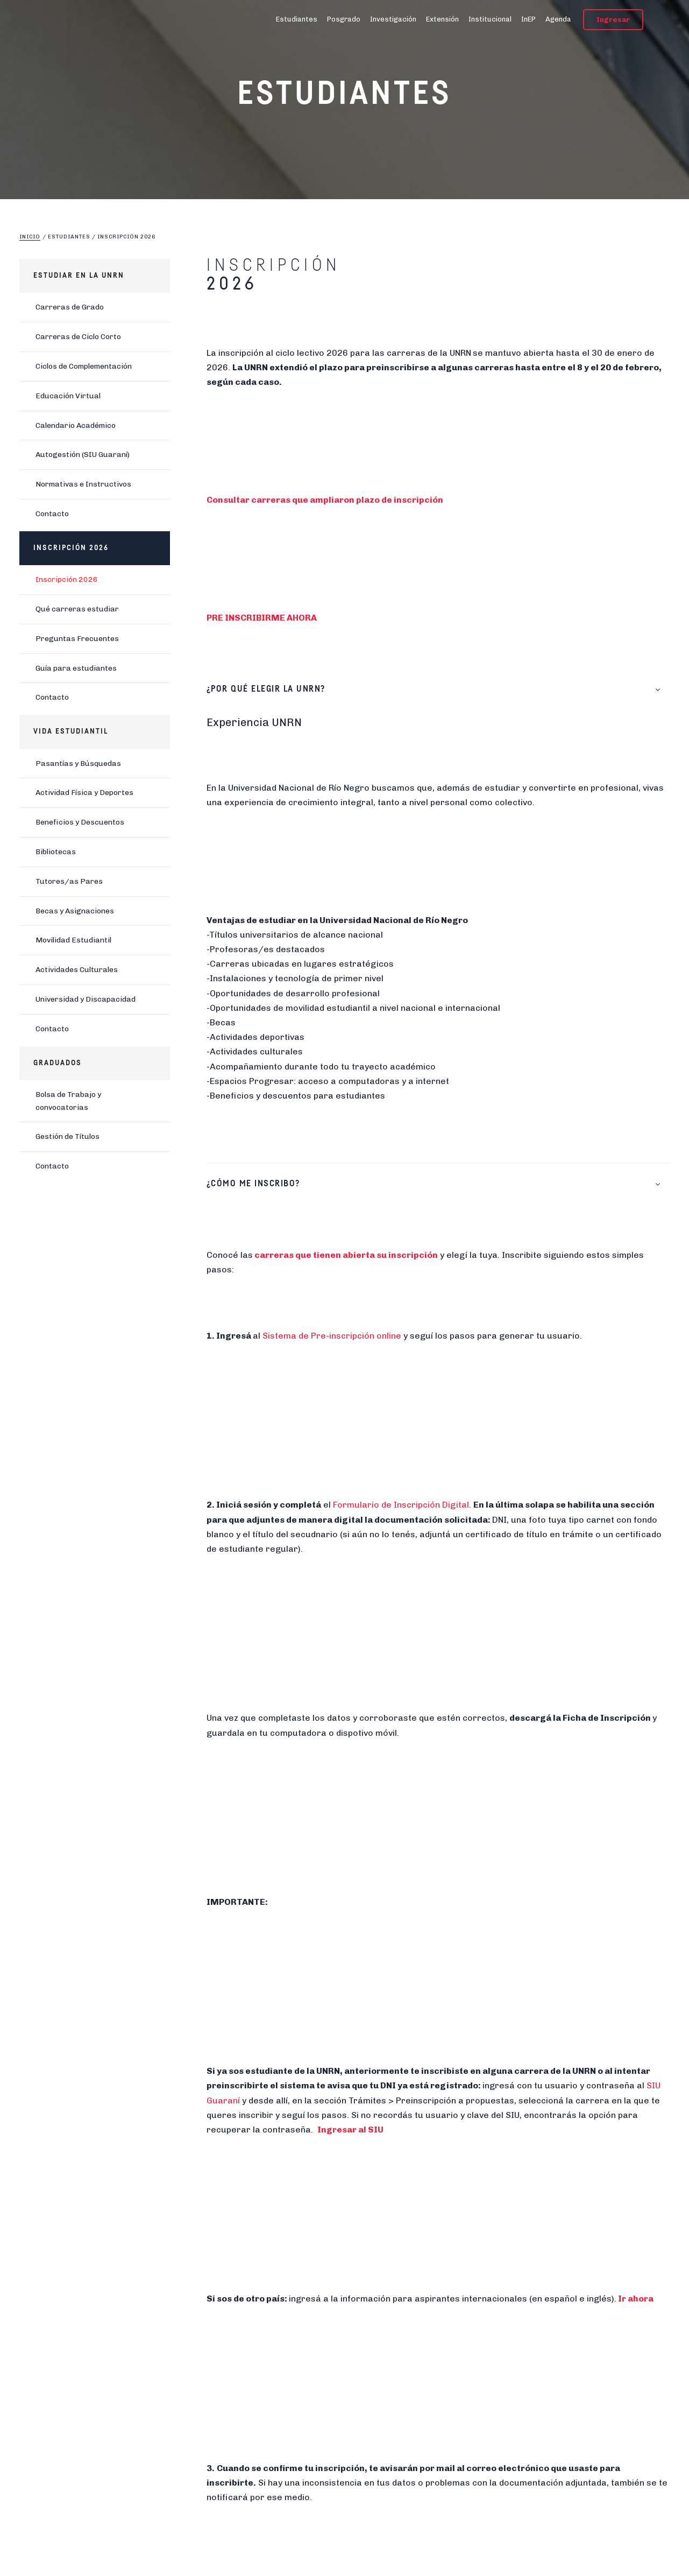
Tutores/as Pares (69, 881)
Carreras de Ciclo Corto (78, 336)
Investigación (393, 19)
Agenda (558, 19)
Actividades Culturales (76, 969)
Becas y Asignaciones (74, 911)
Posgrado (343, 19)
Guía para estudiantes (76, 668)
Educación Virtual (68, 395)
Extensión (442, 19)
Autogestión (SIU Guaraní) (82, 454)
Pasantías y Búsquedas (78, 763)
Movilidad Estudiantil (73, 940)
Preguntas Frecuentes (77, 638)
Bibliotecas (55, 851)
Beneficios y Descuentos (79, 822)
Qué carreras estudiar (77, 609)
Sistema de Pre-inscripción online (331, 1336)
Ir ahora (636, 2298)
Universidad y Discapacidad (85, 999)
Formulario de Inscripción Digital (401, 1505)
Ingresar (613, 20)
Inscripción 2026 (66, 579)
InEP (528, 19)
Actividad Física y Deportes (84, 792)
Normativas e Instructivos (83, 484)
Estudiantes (296, 19)
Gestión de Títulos (67, 1136)
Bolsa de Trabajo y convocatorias (68, 1101)
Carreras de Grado (69, 307)
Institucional (490, 19)
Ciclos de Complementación (83, 366)
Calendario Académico (75, 425)
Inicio (29, 237)
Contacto (52, 513)
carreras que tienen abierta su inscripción (346, 1255)
